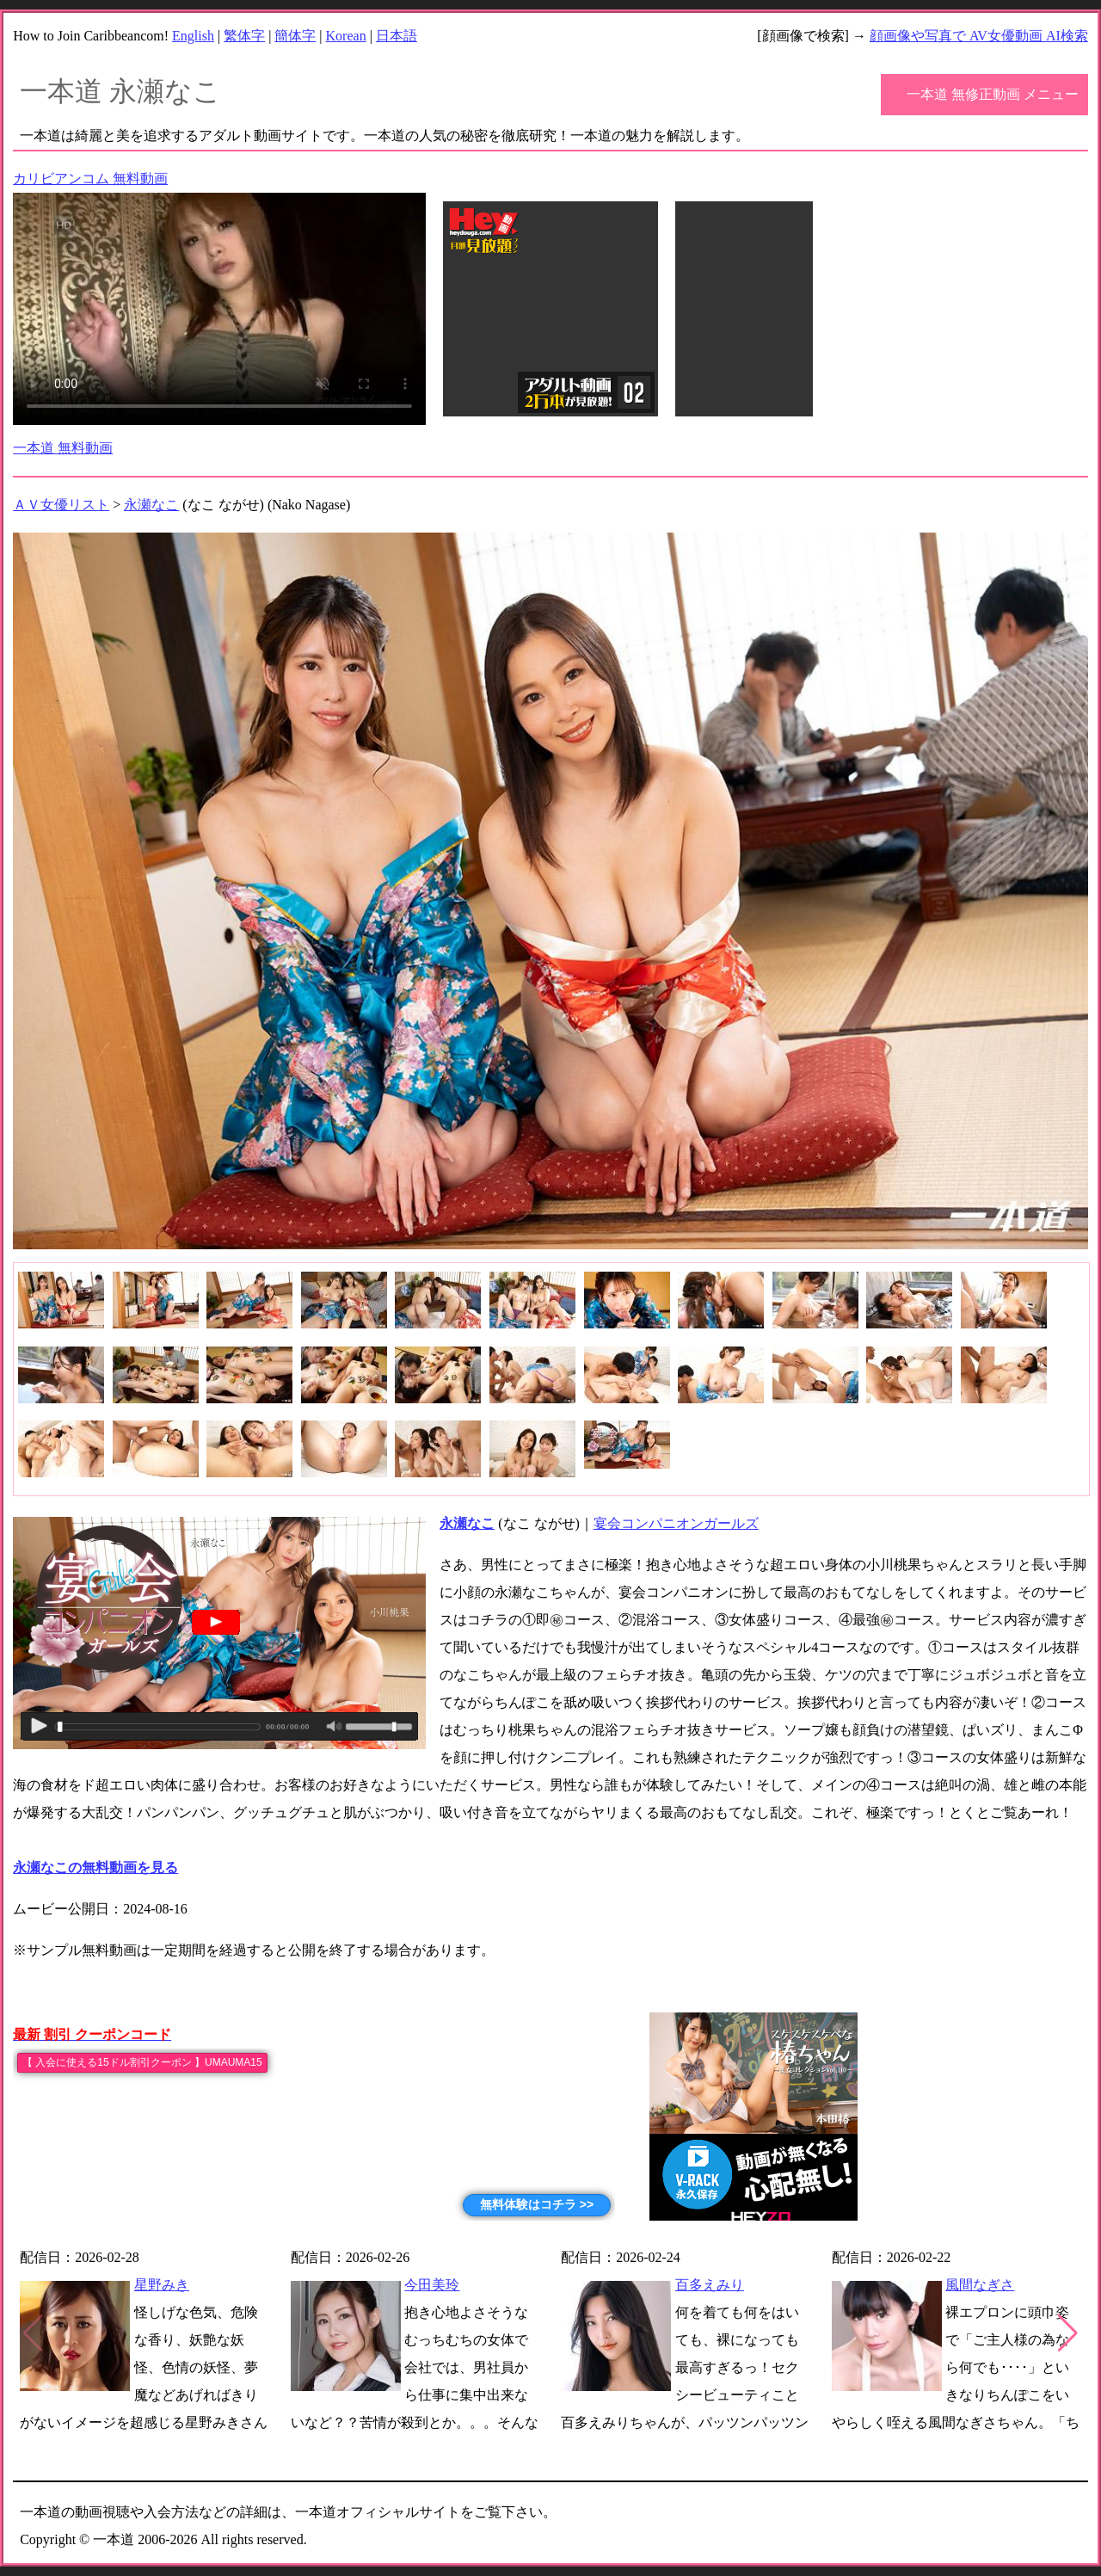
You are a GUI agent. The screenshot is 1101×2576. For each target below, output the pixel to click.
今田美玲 (431, 2284)
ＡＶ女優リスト (61, 504)
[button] (1067, 2333)
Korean (346, 35)
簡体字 (295, 35)
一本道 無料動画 (63, 448)
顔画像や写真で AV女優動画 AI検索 (979, 35)
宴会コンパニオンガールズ (676, 1523)
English (193, 35)
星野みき (161, 2284)
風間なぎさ (979, 2284)
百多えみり (709, 2284)
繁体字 (244, 35)
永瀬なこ (151, 504)
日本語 (396, 35)
